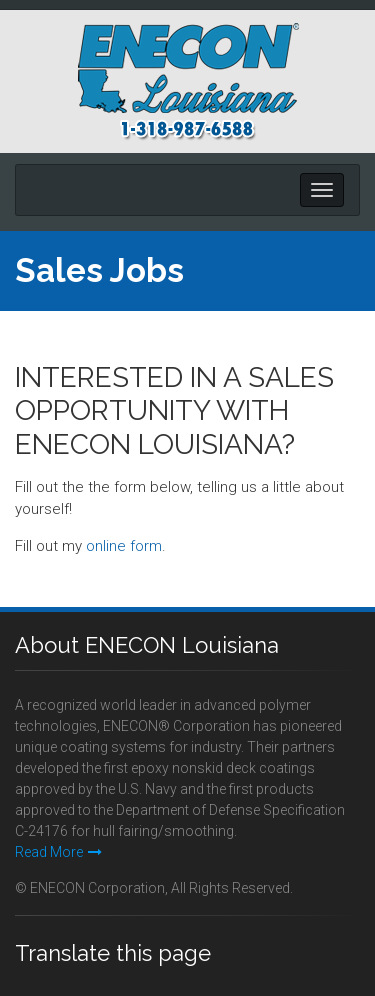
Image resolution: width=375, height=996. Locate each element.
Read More (58, 852)
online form (124, 546)
